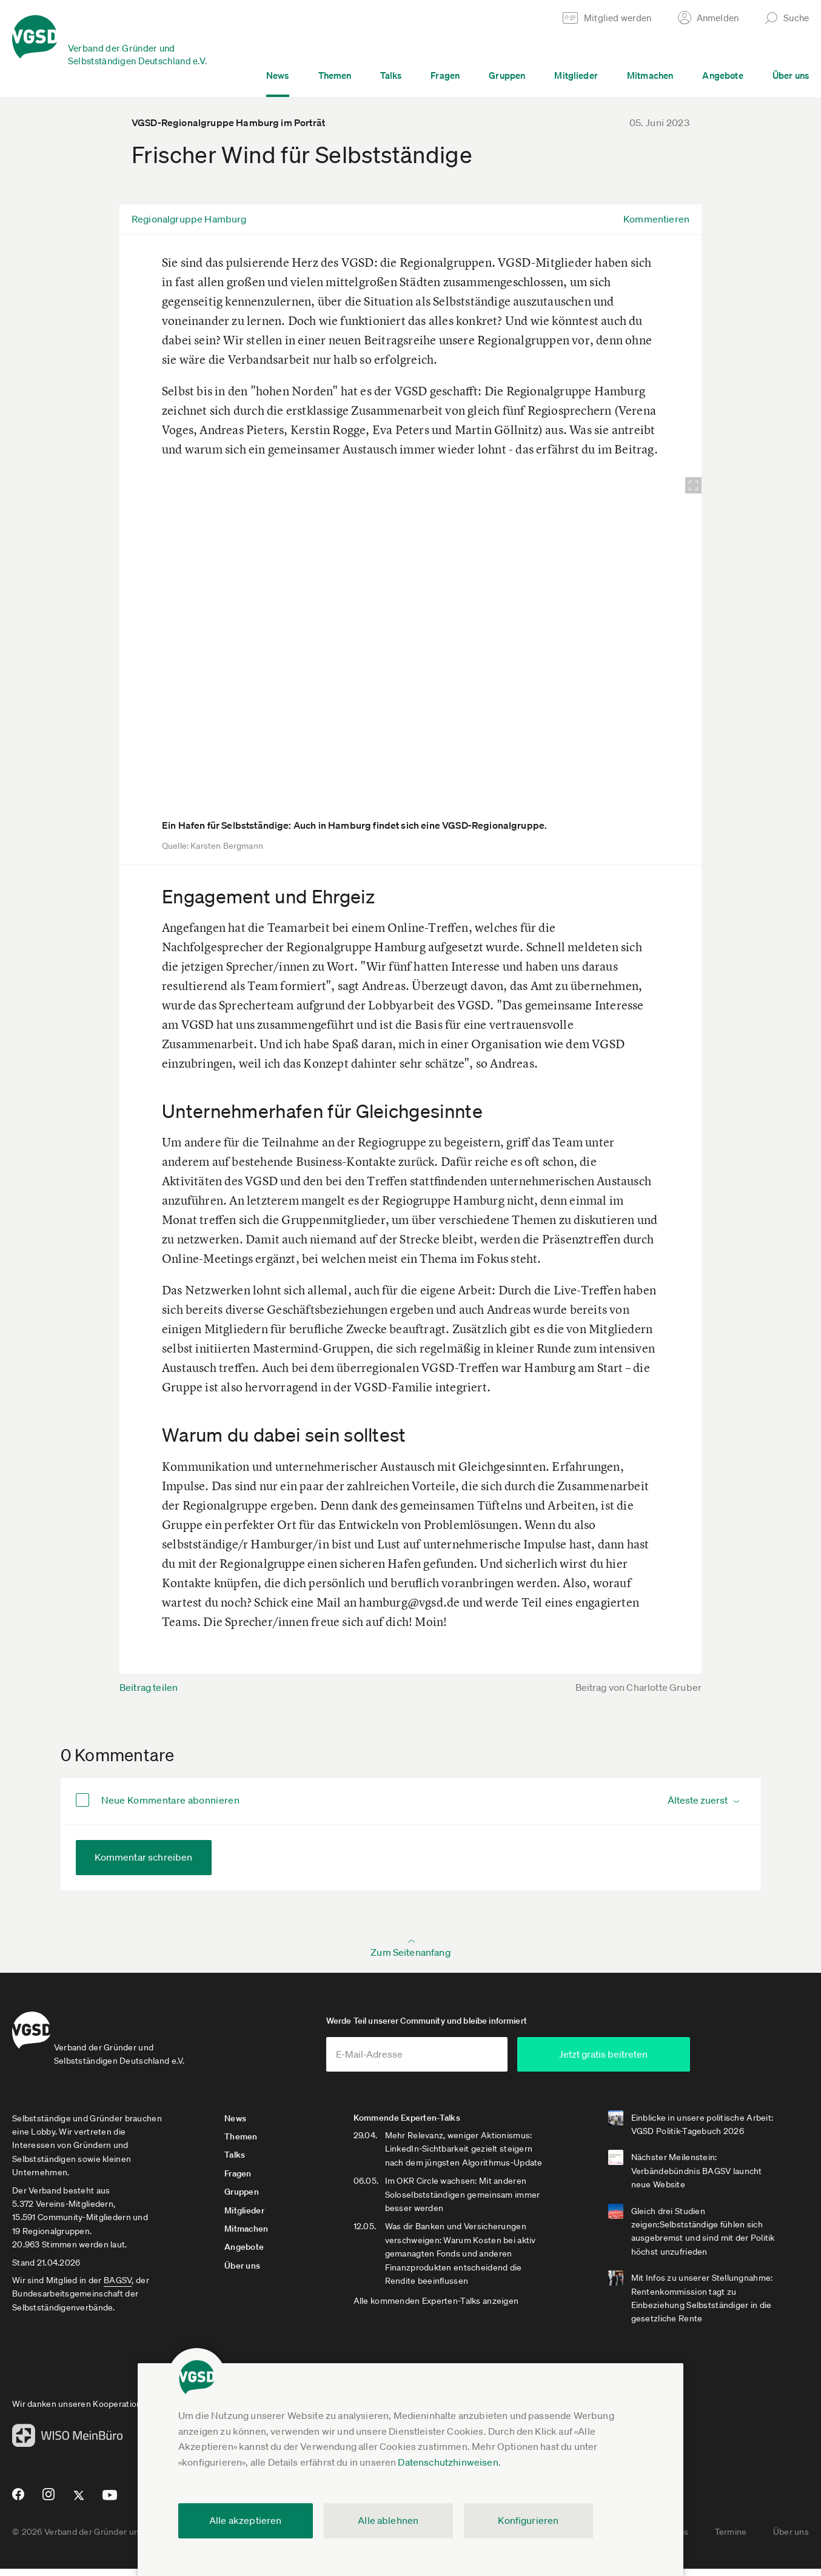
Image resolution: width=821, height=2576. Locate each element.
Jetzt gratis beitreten (661, 2061)
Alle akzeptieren (245, 2520)
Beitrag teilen (148, 1687)
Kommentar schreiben (144, 1857)
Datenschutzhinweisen (448, 2462)
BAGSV (118, 2286)
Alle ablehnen (388, 2520)
